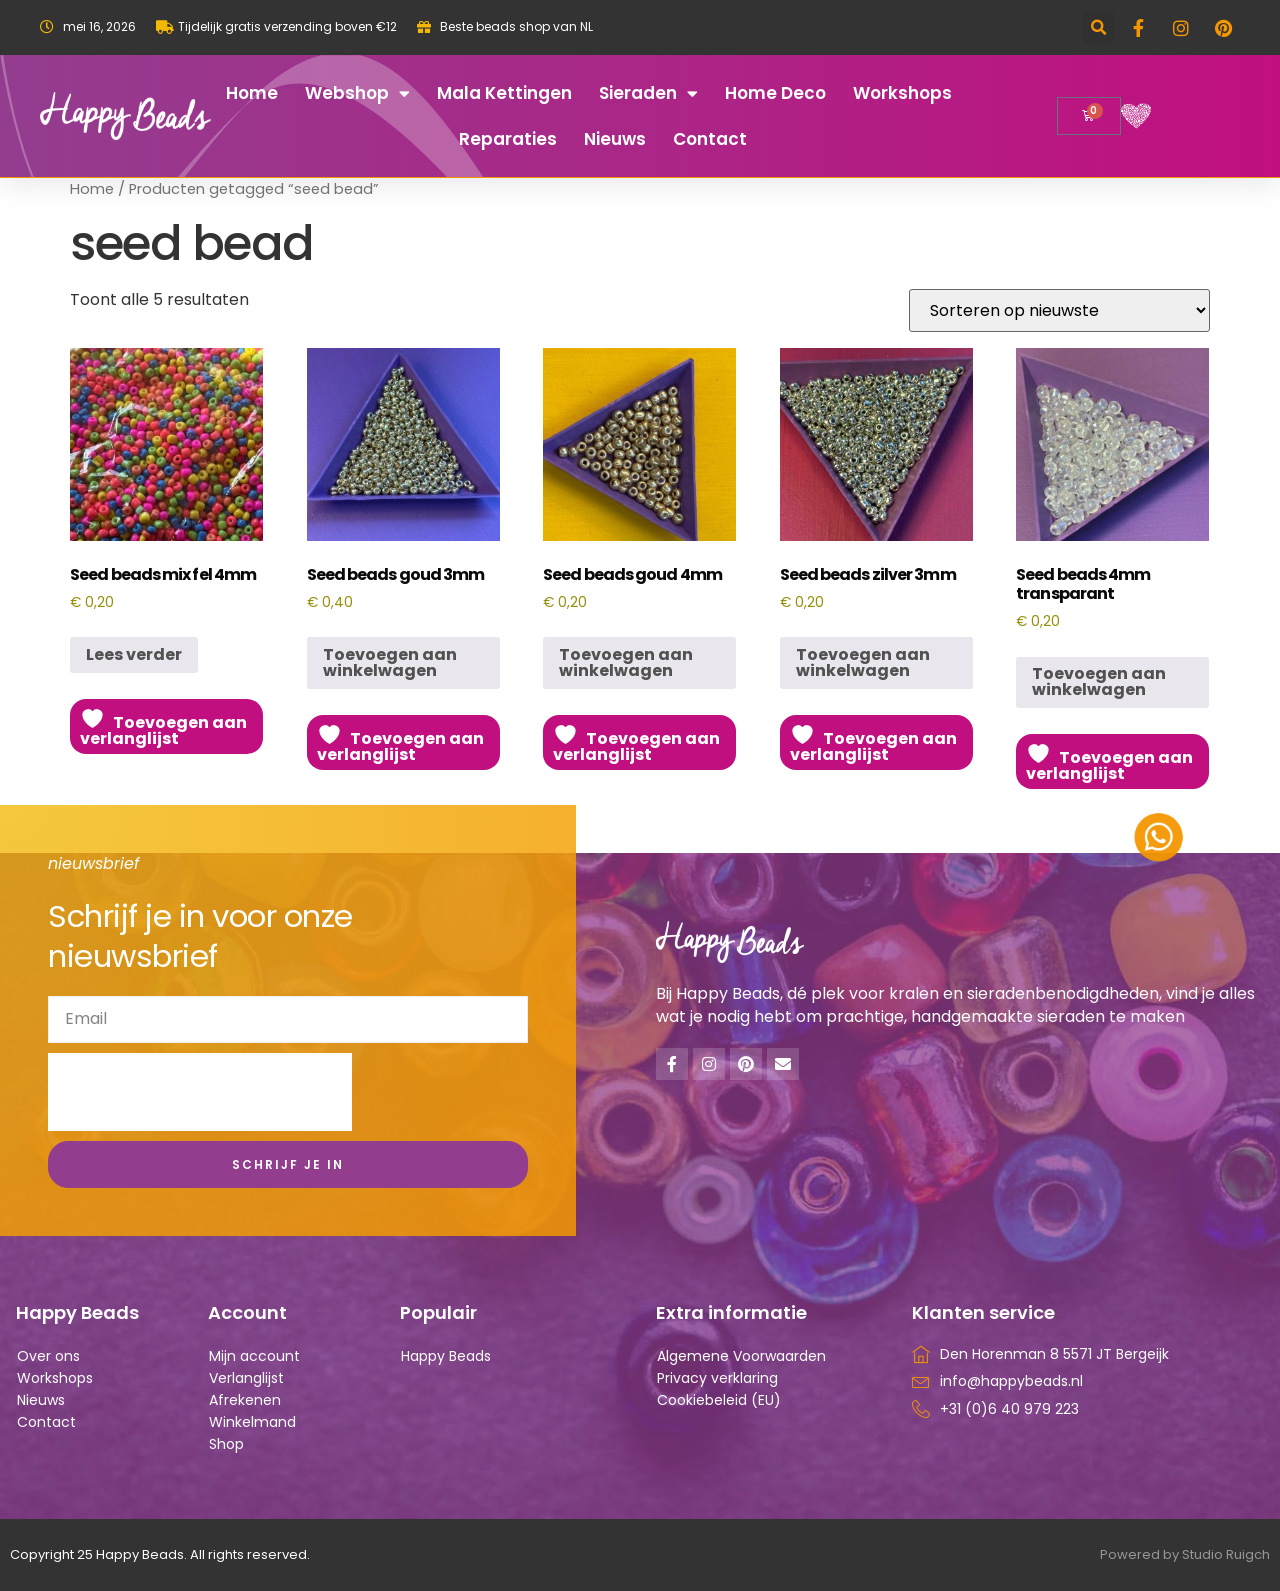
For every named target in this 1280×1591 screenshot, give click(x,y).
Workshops (902, 93)
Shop (226, 1444)
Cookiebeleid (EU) (719, 1400)
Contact (710, 139)
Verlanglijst (246, 1378)
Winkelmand (252, 1422)
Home (252, 93)
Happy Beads (446, 1356)
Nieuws (615, 139)
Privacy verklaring (717, 1378)
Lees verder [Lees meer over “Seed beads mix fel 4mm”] (134, 654)
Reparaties (508, 139)
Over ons (48, 1356)
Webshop (357, 93)
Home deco (775, 93)
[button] (1098, 27)
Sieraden (648, 93)
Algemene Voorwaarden (741, 1356)
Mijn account (254, 1356)
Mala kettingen (504, 93)
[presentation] (200, 1092)
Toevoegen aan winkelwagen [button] (390, 662)
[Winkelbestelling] (1059, 310)
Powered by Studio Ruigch (1185, 1554)
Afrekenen (245, 1400)
